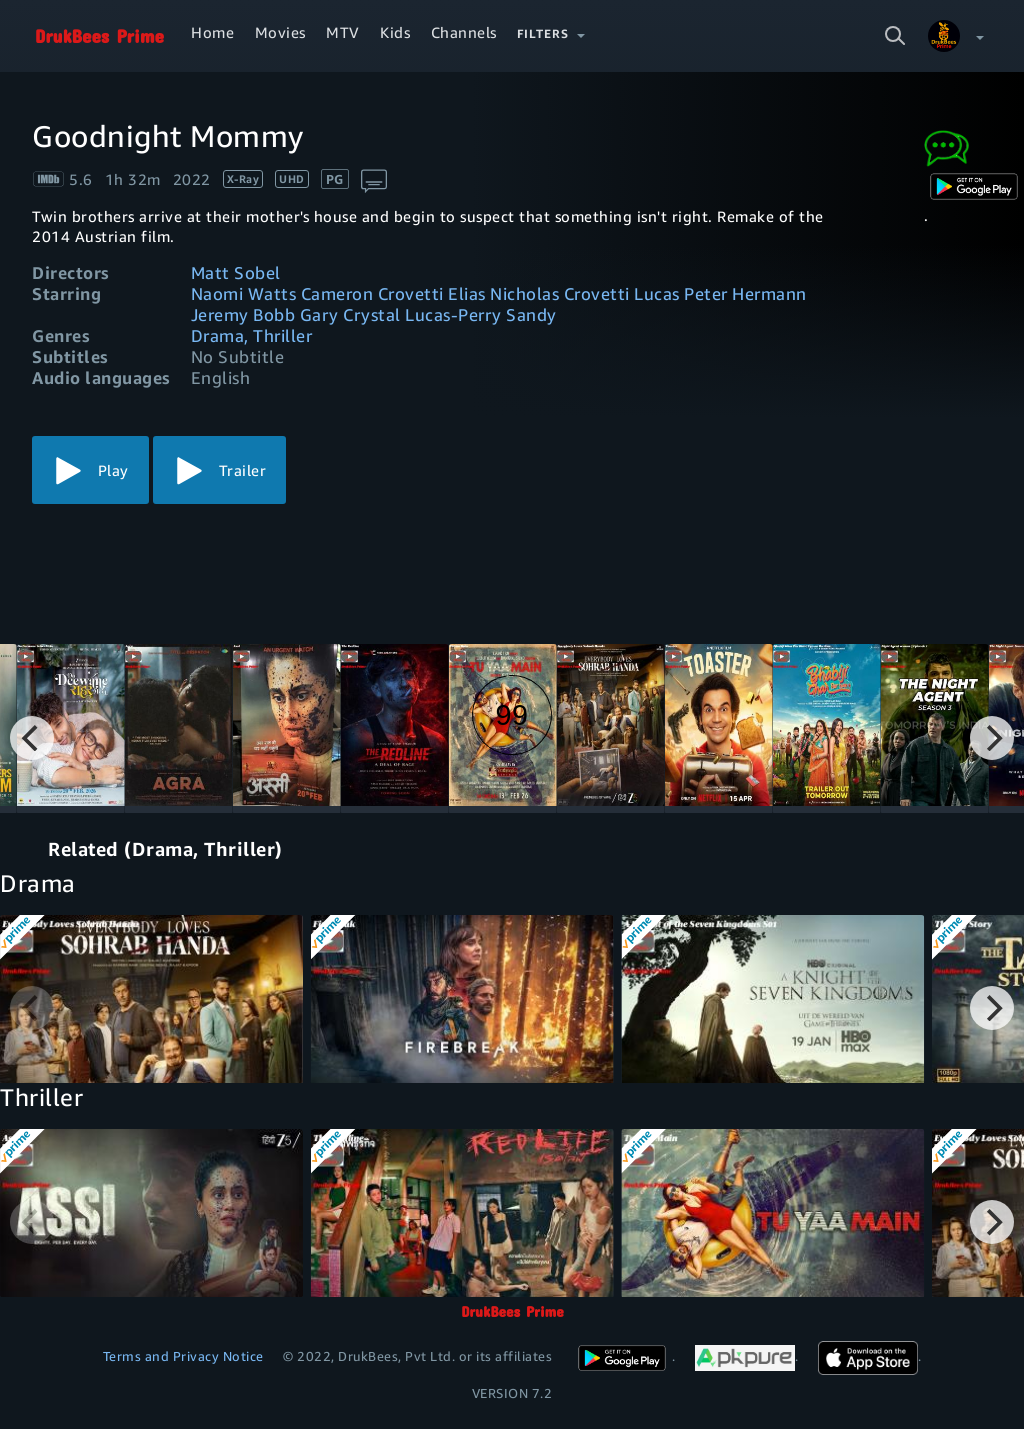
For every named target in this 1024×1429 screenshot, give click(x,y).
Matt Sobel (236, 272)
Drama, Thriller (252, 335)
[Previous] (32, 738)
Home (212, 32)
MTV (343, 32)
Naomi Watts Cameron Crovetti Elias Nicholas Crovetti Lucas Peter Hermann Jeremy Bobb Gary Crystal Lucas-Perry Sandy (499, 304)
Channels (464, 32)
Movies (280, 32)
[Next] (992, 738)
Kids (395, 32)
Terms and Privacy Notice (183, 1356)
